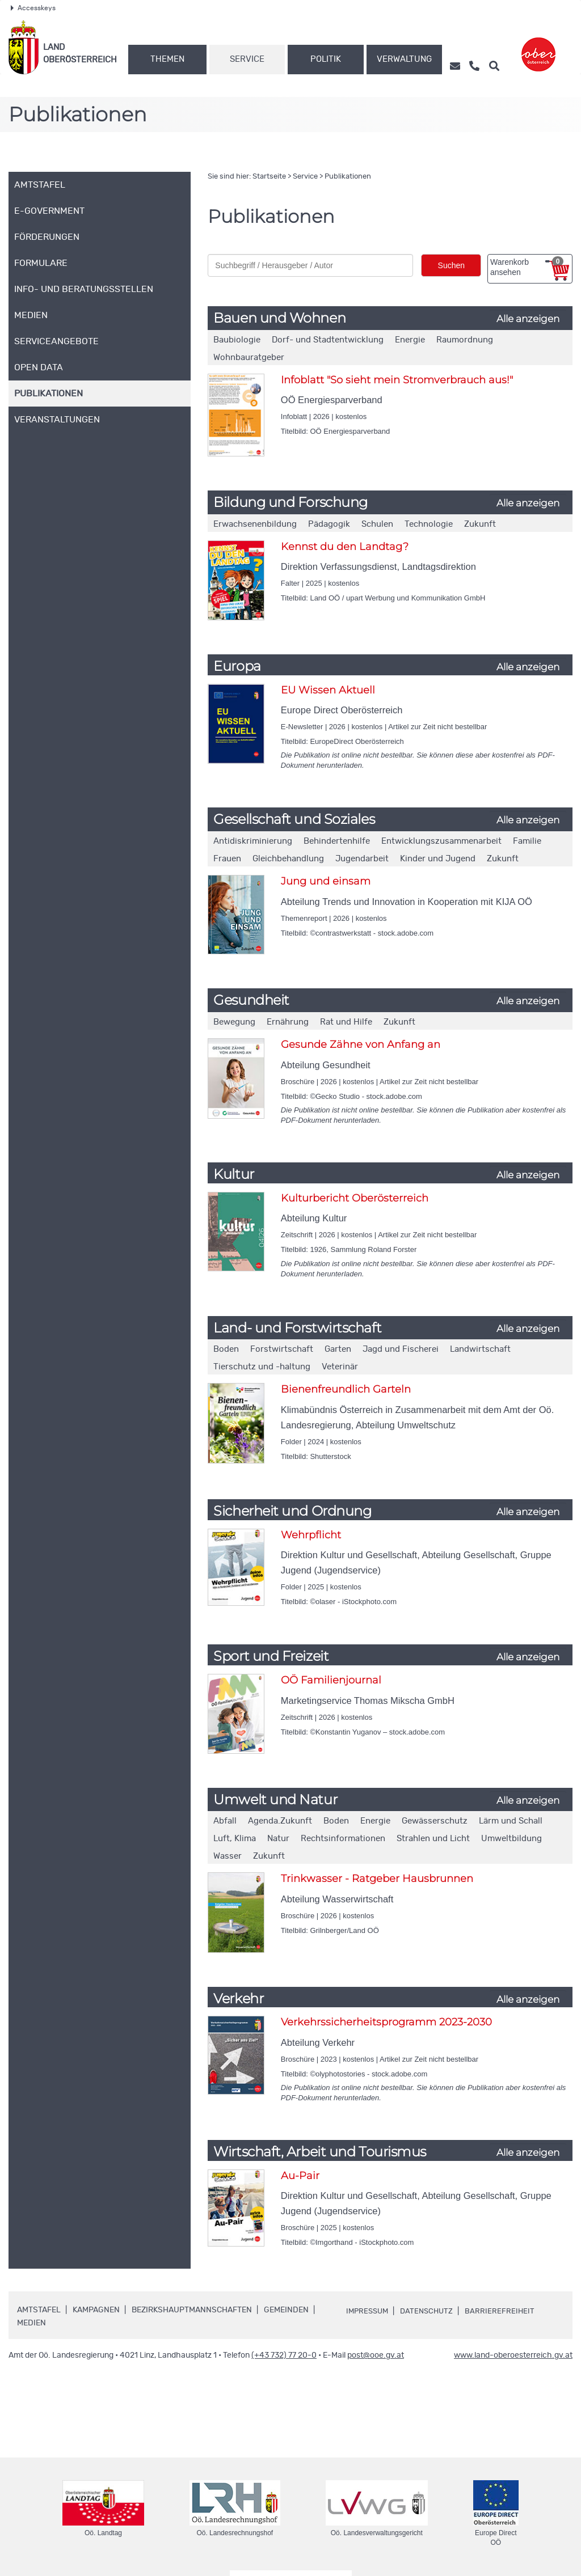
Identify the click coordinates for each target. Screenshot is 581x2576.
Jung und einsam (326, 881)
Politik (325, 59)
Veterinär (340, 1367)
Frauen (227, 859)
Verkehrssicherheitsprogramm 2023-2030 (386, 2022)
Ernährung (288, 1022)
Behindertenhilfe (337, 841)
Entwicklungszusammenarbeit (441, 841)
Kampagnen (96, 2310)
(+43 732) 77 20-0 (284, 2355)
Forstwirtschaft (281, 1349)
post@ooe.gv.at (375, 2355)
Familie (527, 841)
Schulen (377, 524)
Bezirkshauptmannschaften (192, 2310)
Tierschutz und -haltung (261, 1367)
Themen (167, 59)
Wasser (227, 1856)
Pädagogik (329, 524)
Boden (226, 1349)
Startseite (269, 176)
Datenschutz (431, 2311)
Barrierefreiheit (506, 2311)
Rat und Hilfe (346, 1022)
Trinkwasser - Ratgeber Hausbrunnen (377, 1878)
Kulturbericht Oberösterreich (354, 1198)
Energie (410, 340)
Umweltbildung (511, 1838)
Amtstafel (39, 2310)
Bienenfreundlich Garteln (346, 1389)
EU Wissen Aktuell (328, 690)
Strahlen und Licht (433, 1838)
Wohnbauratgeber (248, 357)
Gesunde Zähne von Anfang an (360, 1044)
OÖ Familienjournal (331, 1680)
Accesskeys (33, 8)
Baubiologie (236, 340)
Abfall (225, 1821)
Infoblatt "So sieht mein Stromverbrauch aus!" (397, 380)
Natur (278, 1838)
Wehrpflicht (311, 1535)
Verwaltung (404, 59)
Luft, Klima (234, 1838)
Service (247, 59)
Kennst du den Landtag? (345, 546)
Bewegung (234, 1022)
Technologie (429, 524)
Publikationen (348, 176)
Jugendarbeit (362, 859)
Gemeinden (286, 2310)
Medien (31, 2323)
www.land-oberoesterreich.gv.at (513, 2355)
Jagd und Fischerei (401, 1349)
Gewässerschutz (435, 1821)
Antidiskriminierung (252, 841)
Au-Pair (300, 2175)
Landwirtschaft (480, 1349)
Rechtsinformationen (343, 1838)
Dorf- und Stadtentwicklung (328, 340)
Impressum (368, 2311)
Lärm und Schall (510, 1821)
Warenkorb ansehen (526, 266)
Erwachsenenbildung (255, 524)
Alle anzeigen (527, 318)
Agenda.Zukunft (280, 1821)
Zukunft (480, 524)
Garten (338, 1349)
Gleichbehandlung (288, 859)
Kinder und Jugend (437, 859)
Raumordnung (464, 340)
